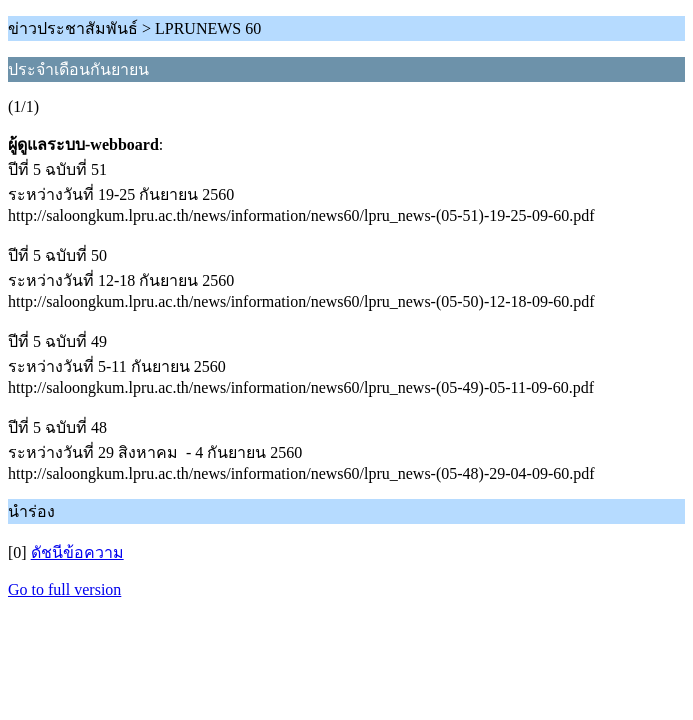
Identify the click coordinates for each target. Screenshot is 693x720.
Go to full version (64, 589)
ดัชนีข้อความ (77, 552)
